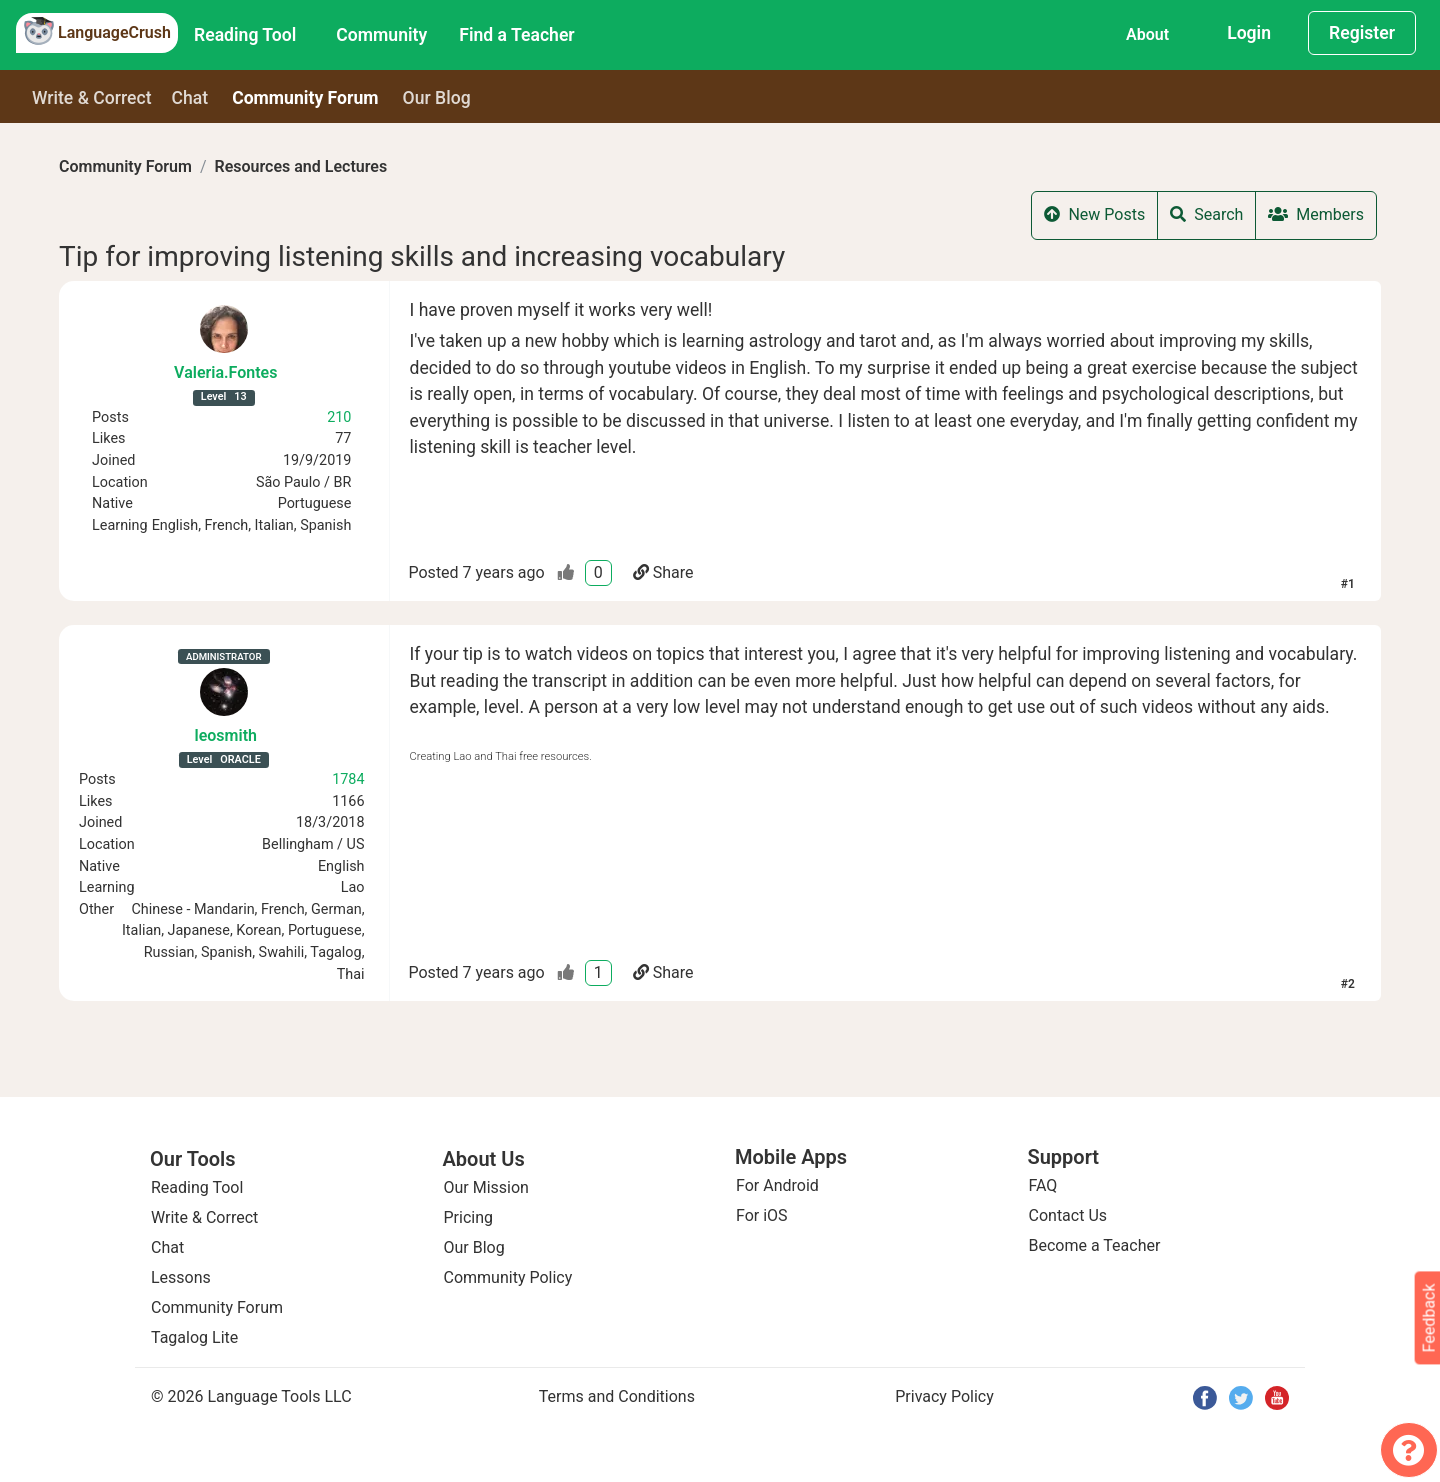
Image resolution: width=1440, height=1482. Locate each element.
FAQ (1043, 1185)
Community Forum (125, 166)
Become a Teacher (1095, 1245)
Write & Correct (92, 98)
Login (1249, 33)
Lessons (181, 1277)
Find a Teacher (516, 35)
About (1147, 34)
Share (663, 572)
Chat (190, 98)
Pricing (469, 1217)
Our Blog (474, 1247)
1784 (348, 779)
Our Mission (486, 1187)
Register (1362, 33)
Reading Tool (245, 35)
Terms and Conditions (617, 1396)
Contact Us (1068, 1215)
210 (339, 417)
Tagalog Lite (194, 1337)
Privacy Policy (944, 1396)
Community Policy (508, 1277)
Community (381, 35)
